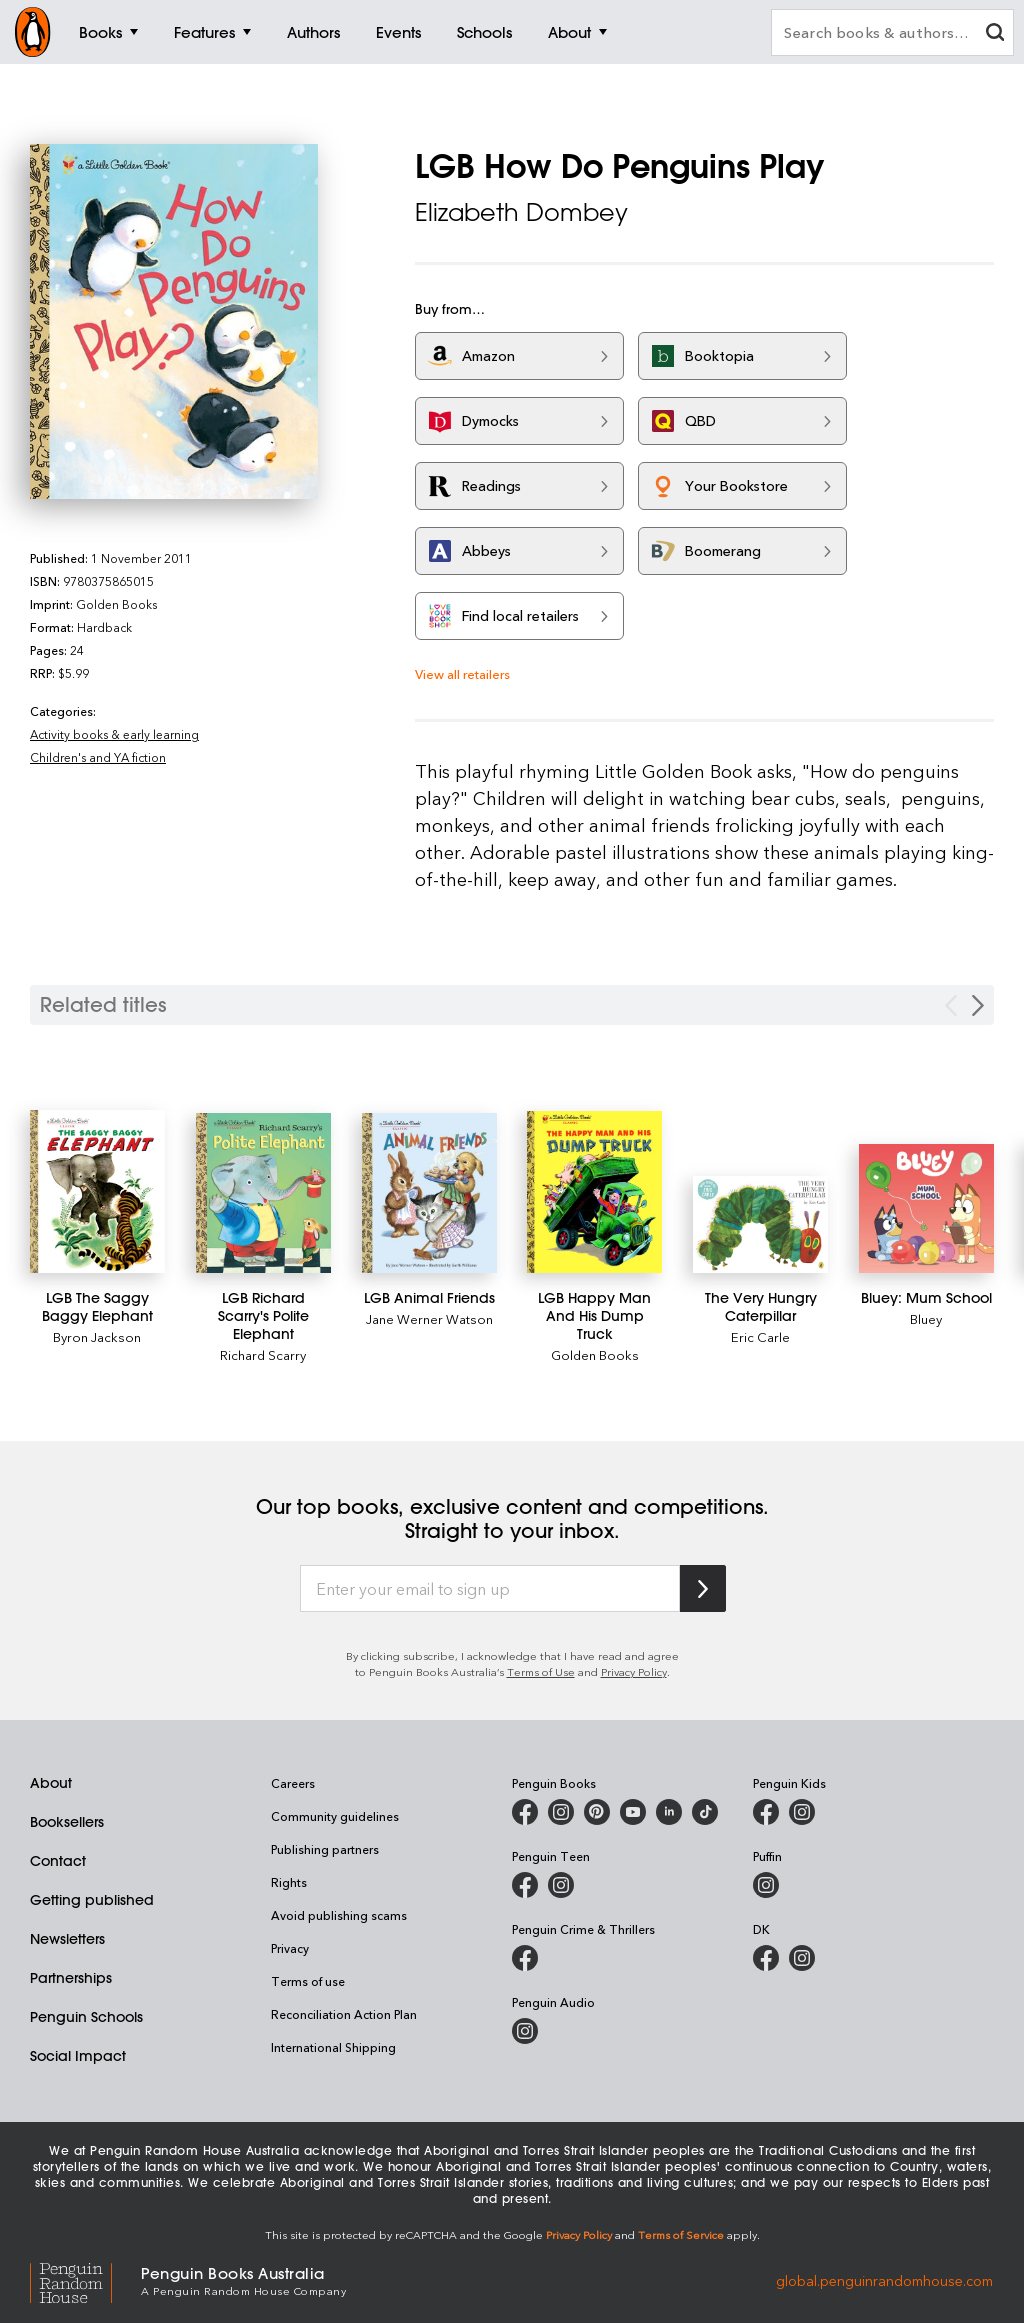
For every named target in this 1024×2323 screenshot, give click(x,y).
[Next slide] (978, 1005)
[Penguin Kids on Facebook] (766, 1812)
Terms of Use (541, 1671)
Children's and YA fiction (98, 757)
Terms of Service (681, 2234)
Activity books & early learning (114, 734)
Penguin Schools (86, 2017)
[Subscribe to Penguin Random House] (703, 1588)
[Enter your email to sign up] (490, 1589)
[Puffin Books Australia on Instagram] (766, 1885)
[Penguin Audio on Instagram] (525, 2031)
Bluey (926, 1318)
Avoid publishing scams (339, 1915)
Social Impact (78, 2056)
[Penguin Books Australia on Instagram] (561, 1812)
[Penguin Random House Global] (85, 2279)
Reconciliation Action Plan (344, 2014)
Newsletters (67, 1939)
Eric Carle (760, 1336)
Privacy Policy (634, 1671)
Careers (293, 1783)
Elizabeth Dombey (521, 212)
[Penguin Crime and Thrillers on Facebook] (525, 1958)
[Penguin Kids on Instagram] (802, 1812)
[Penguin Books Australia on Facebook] (525, 1812)
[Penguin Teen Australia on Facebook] (525, 1885)
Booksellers (67, 1822)
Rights (289, 1882)
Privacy (290, 1948)
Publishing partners (325, 1849)
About (51, 1783)
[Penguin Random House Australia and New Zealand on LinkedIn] (669, 1812)
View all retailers (462, 673)
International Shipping (333, 2047)
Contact (58, 1861)
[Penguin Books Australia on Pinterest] (597, 1812)
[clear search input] (995, 34)
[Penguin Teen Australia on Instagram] (561, 1885)
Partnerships (71, 1978)
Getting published (92, 1900)
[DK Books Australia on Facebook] (766, 1958)
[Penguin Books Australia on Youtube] (633, 1812)
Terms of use (308, 1981)
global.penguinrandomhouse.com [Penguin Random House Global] (884, 2279)
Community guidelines (335, 1816)
